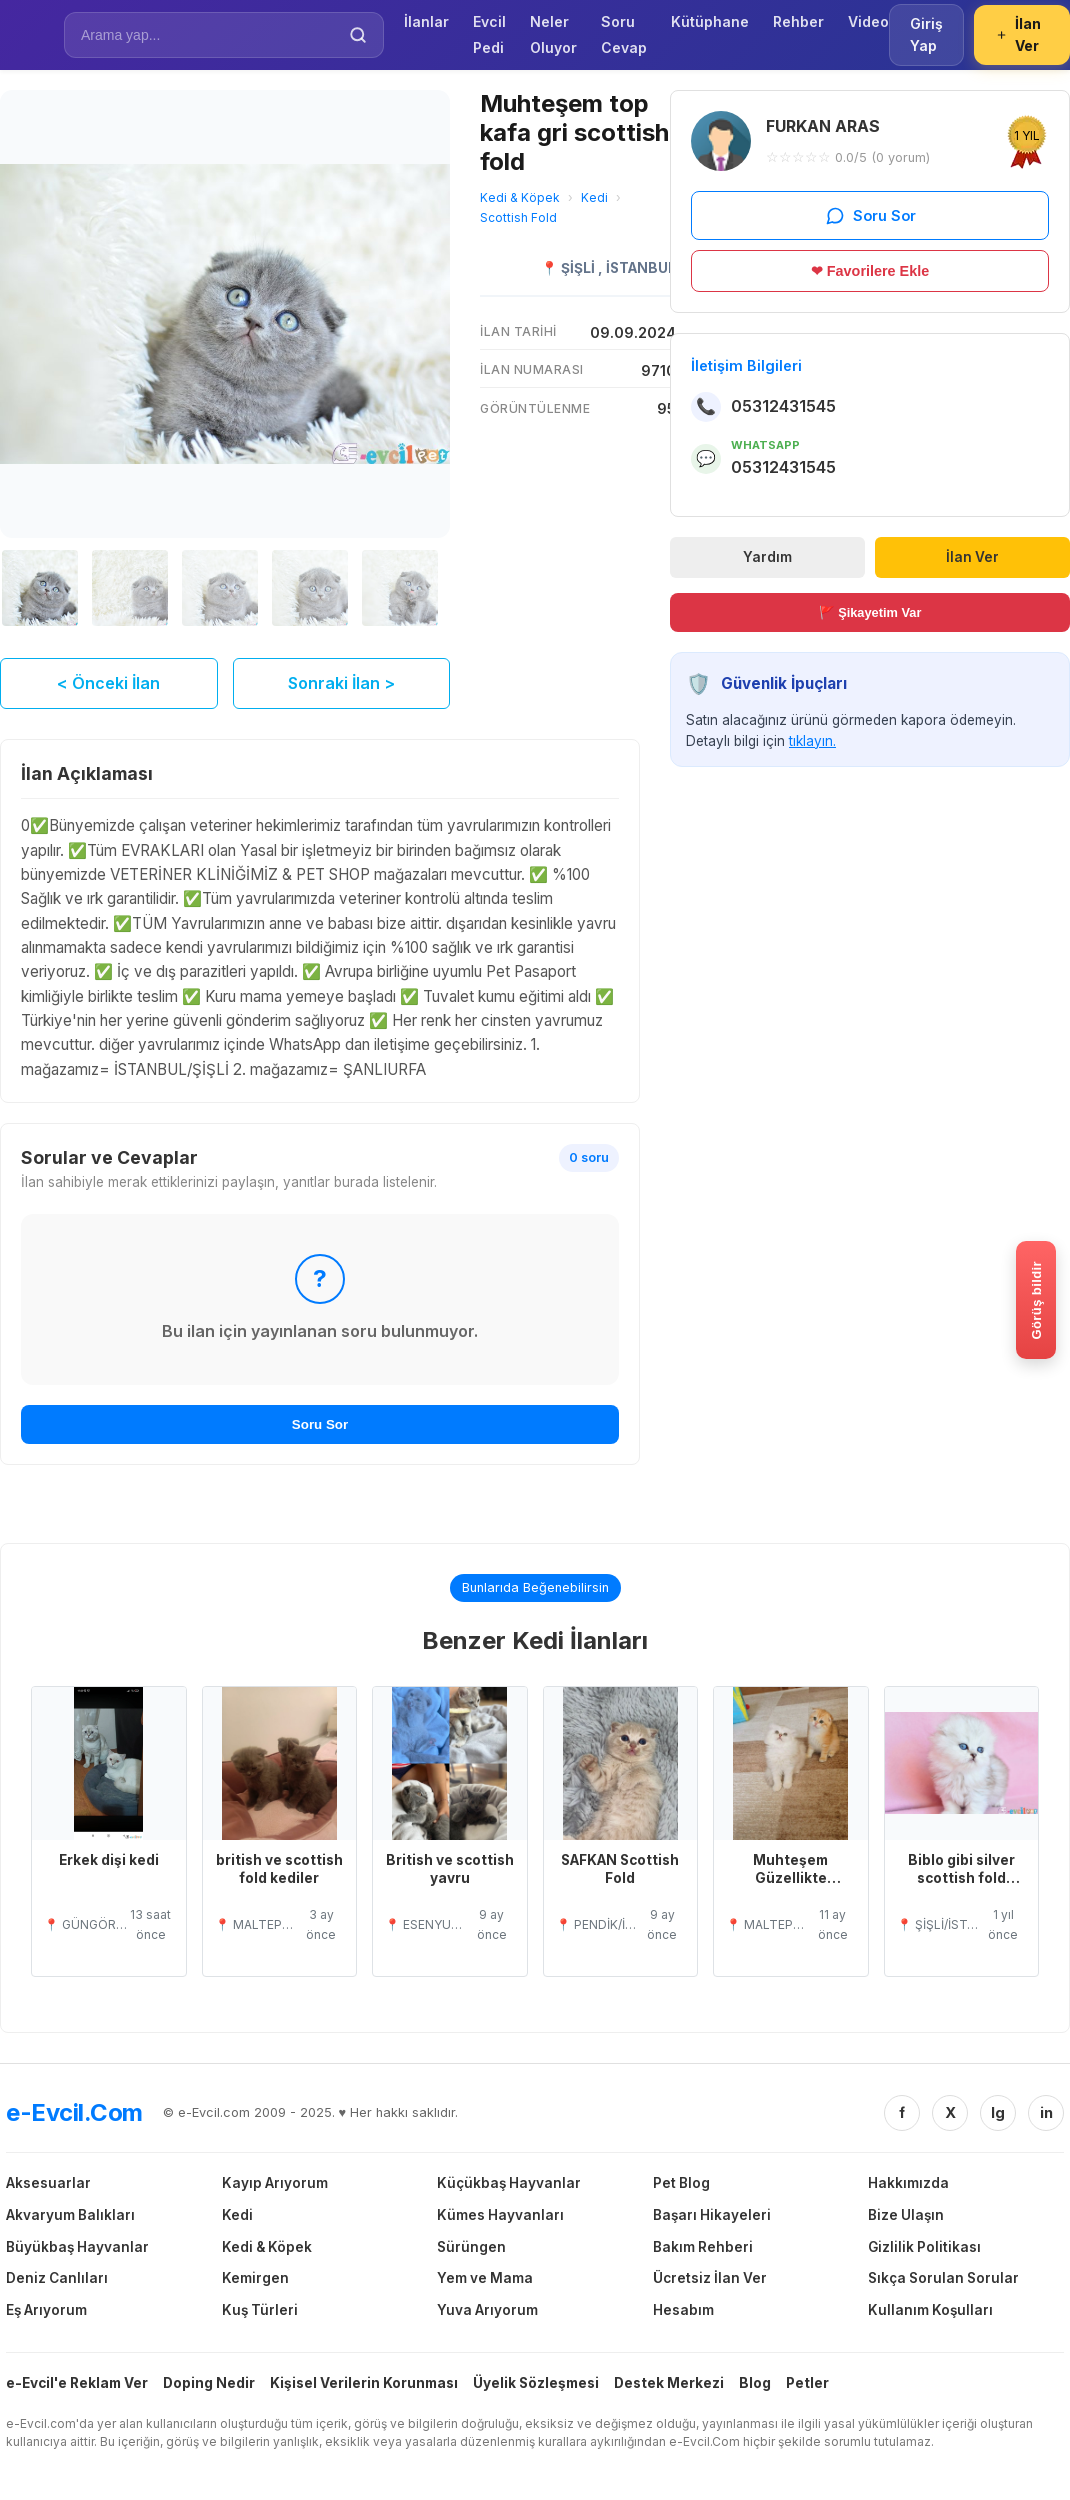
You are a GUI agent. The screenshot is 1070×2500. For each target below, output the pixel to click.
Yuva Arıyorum (487, 2312)
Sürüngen (471, 2249)
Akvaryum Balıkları (70, 2217)
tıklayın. (812, 741)
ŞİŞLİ (579, 268)
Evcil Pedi (489, 34)
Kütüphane (710, 21)
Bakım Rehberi (703, 2249)
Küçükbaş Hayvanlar (509, 2185)
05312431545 (783, 406)
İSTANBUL (641, 268)
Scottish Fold (518, 217)
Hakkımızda (908, 2185)
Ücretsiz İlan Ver (710, 2281)
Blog (755, 2385)
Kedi (594, 197)
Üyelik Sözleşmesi (536, 2385)
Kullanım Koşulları (930, 2312)
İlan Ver (1018, 34)
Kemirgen (255, 2281)
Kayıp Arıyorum (275, 2185)
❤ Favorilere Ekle (870, 271)
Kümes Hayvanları (500, 2217)
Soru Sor (320, 1426)
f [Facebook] (902, 2115)
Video (868, 21)
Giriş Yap (926, 34)
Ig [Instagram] (998, 2115)
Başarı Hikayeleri (712, 2217)
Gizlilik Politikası (924, 2249)
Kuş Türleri (260, 2312)
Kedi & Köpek (520, 197)
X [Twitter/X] (950, 2115)
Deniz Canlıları (57, 2281)
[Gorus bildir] (1036, 1300)
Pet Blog (681, 2185)
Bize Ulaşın (906, 2217)
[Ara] (358, 35)
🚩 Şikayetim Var (870, 612)
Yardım (767, 557)
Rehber (798, 21)
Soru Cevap (624, 34)
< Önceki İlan (108, 685)
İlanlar (426, 21)
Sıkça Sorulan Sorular (943, 2281)
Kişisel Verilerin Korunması (364, 2385)
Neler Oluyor (553, 34)
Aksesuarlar (48, 2185)
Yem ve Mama (485, 2281)
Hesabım (683, 2312)
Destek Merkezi (669, 2385)
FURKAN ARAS (823, 126)
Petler (807, 2385)
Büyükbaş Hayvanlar (77, 2249)
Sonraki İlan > (341, 685)
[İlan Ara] (210, 35)
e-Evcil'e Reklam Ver (77, 2385)
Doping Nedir (209, 2385)
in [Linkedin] (1046, 2115)
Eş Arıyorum (46, 2312)
